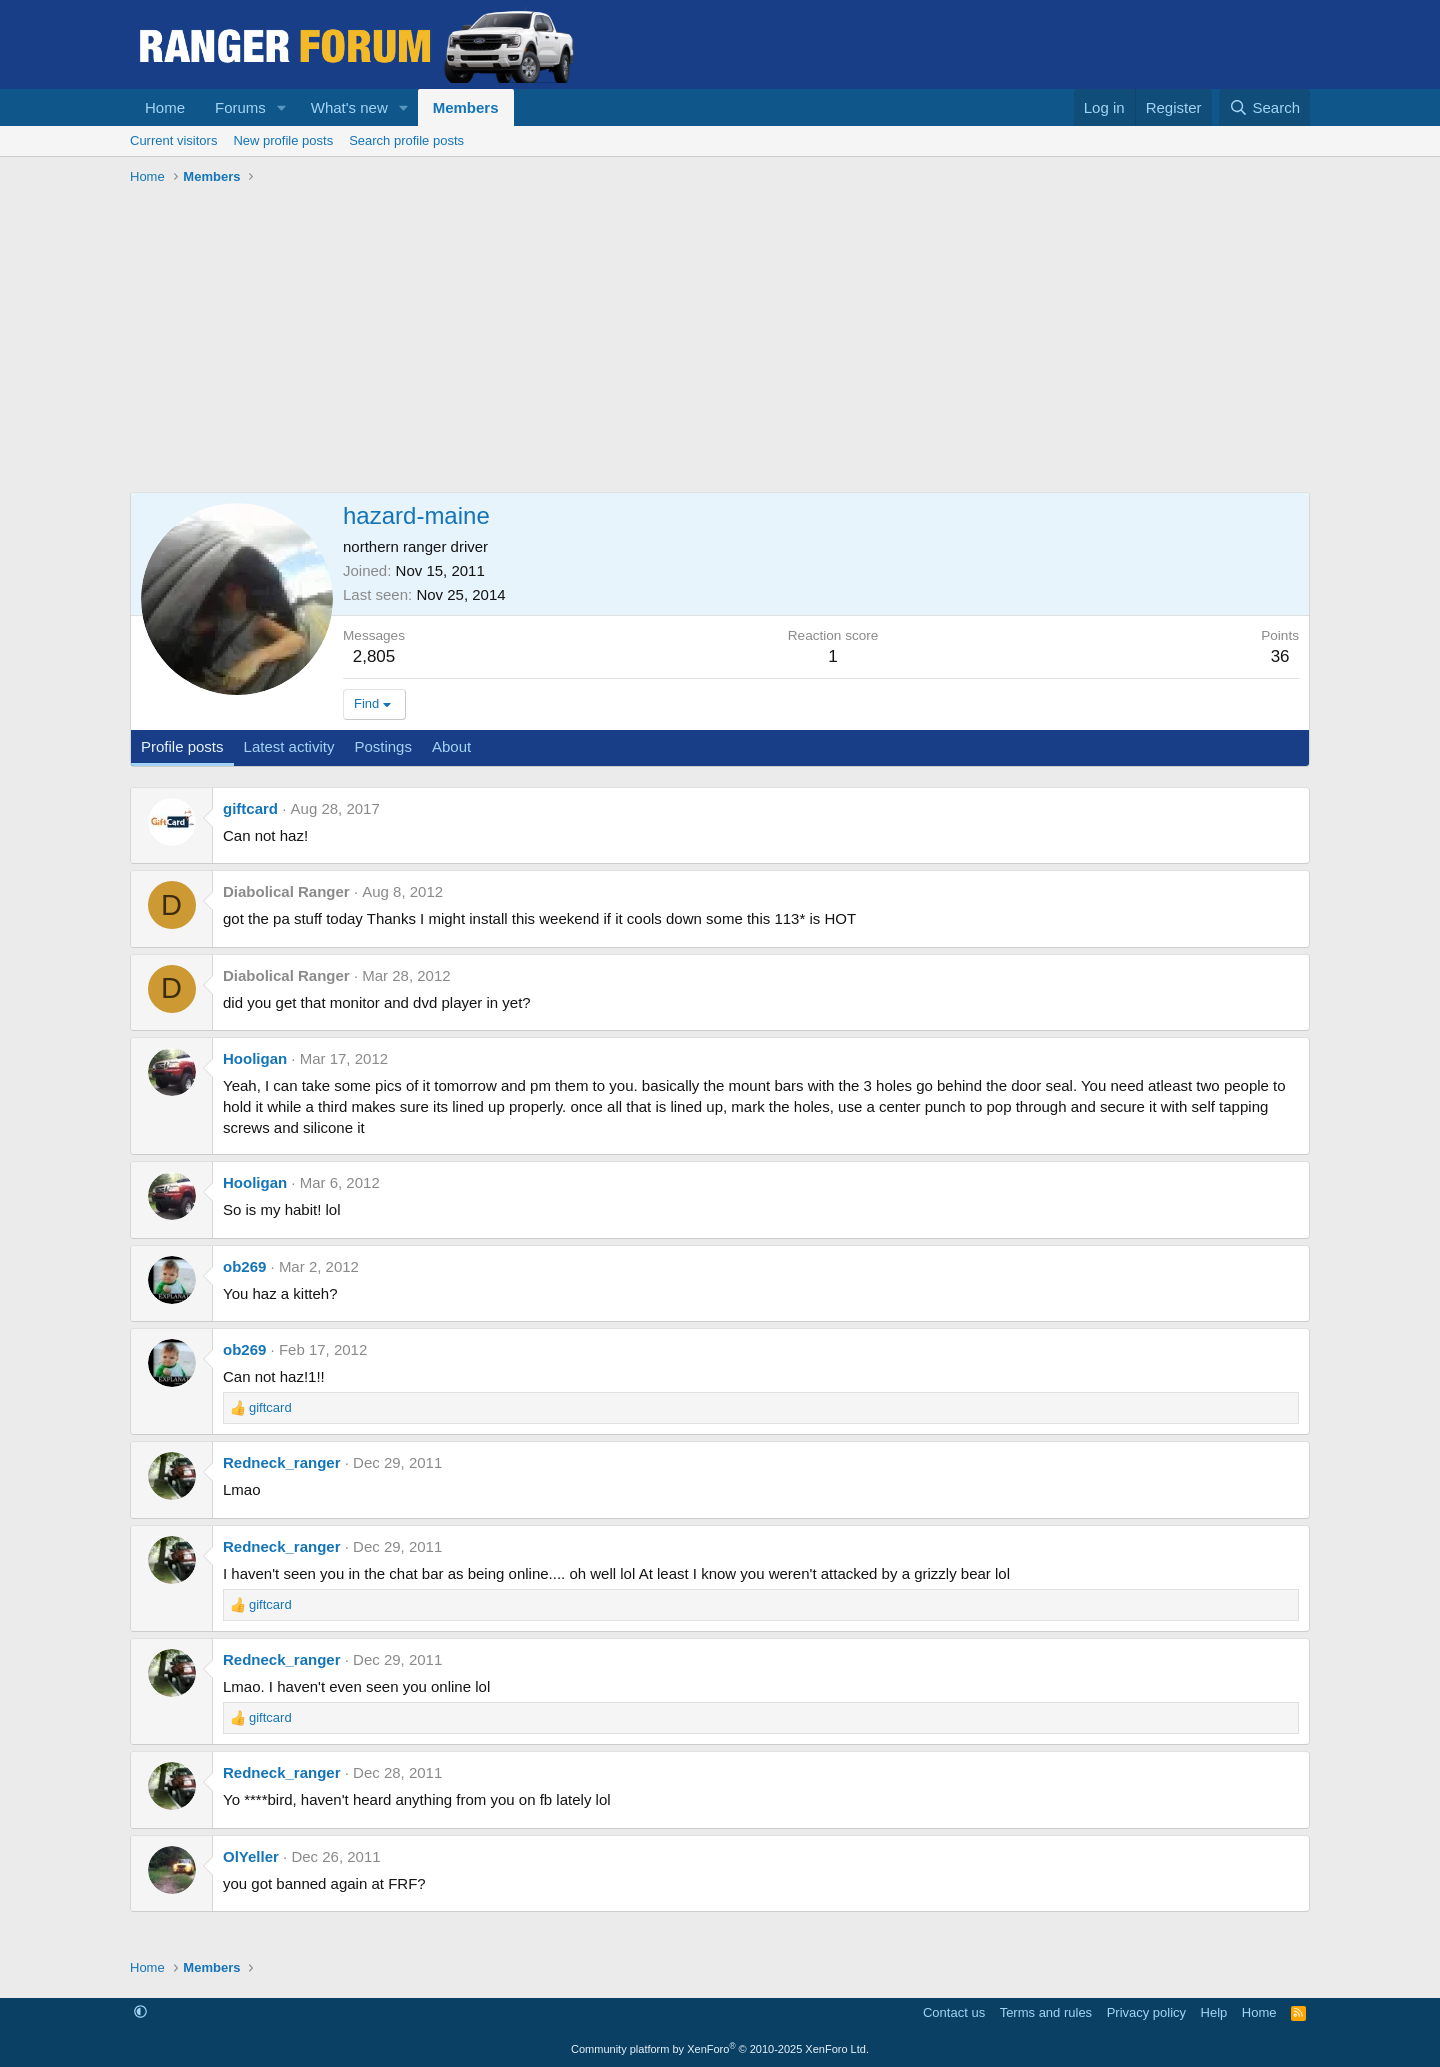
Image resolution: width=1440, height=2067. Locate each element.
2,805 (374, 656)
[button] (282, 107)
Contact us (954, 2012)
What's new (349, 107)
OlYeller (251, 1856)
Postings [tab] (383, 746)
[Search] (1264, 107)
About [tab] (451, 746)
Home (165, 107)
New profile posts (283, 140)
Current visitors (173, 140)
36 (1280, 656)
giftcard (250, 808)
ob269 (244, 1266)
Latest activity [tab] (289, 746)
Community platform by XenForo (720, 2049)
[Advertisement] (720, 342)
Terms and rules (1046, 2012)
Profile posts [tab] (182, 746)
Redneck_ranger (282, 1462)
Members (466, 107)
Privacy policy (1146, 2012)
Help (1214, 2012)
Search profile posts (406, 140)
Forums (240, 107)
